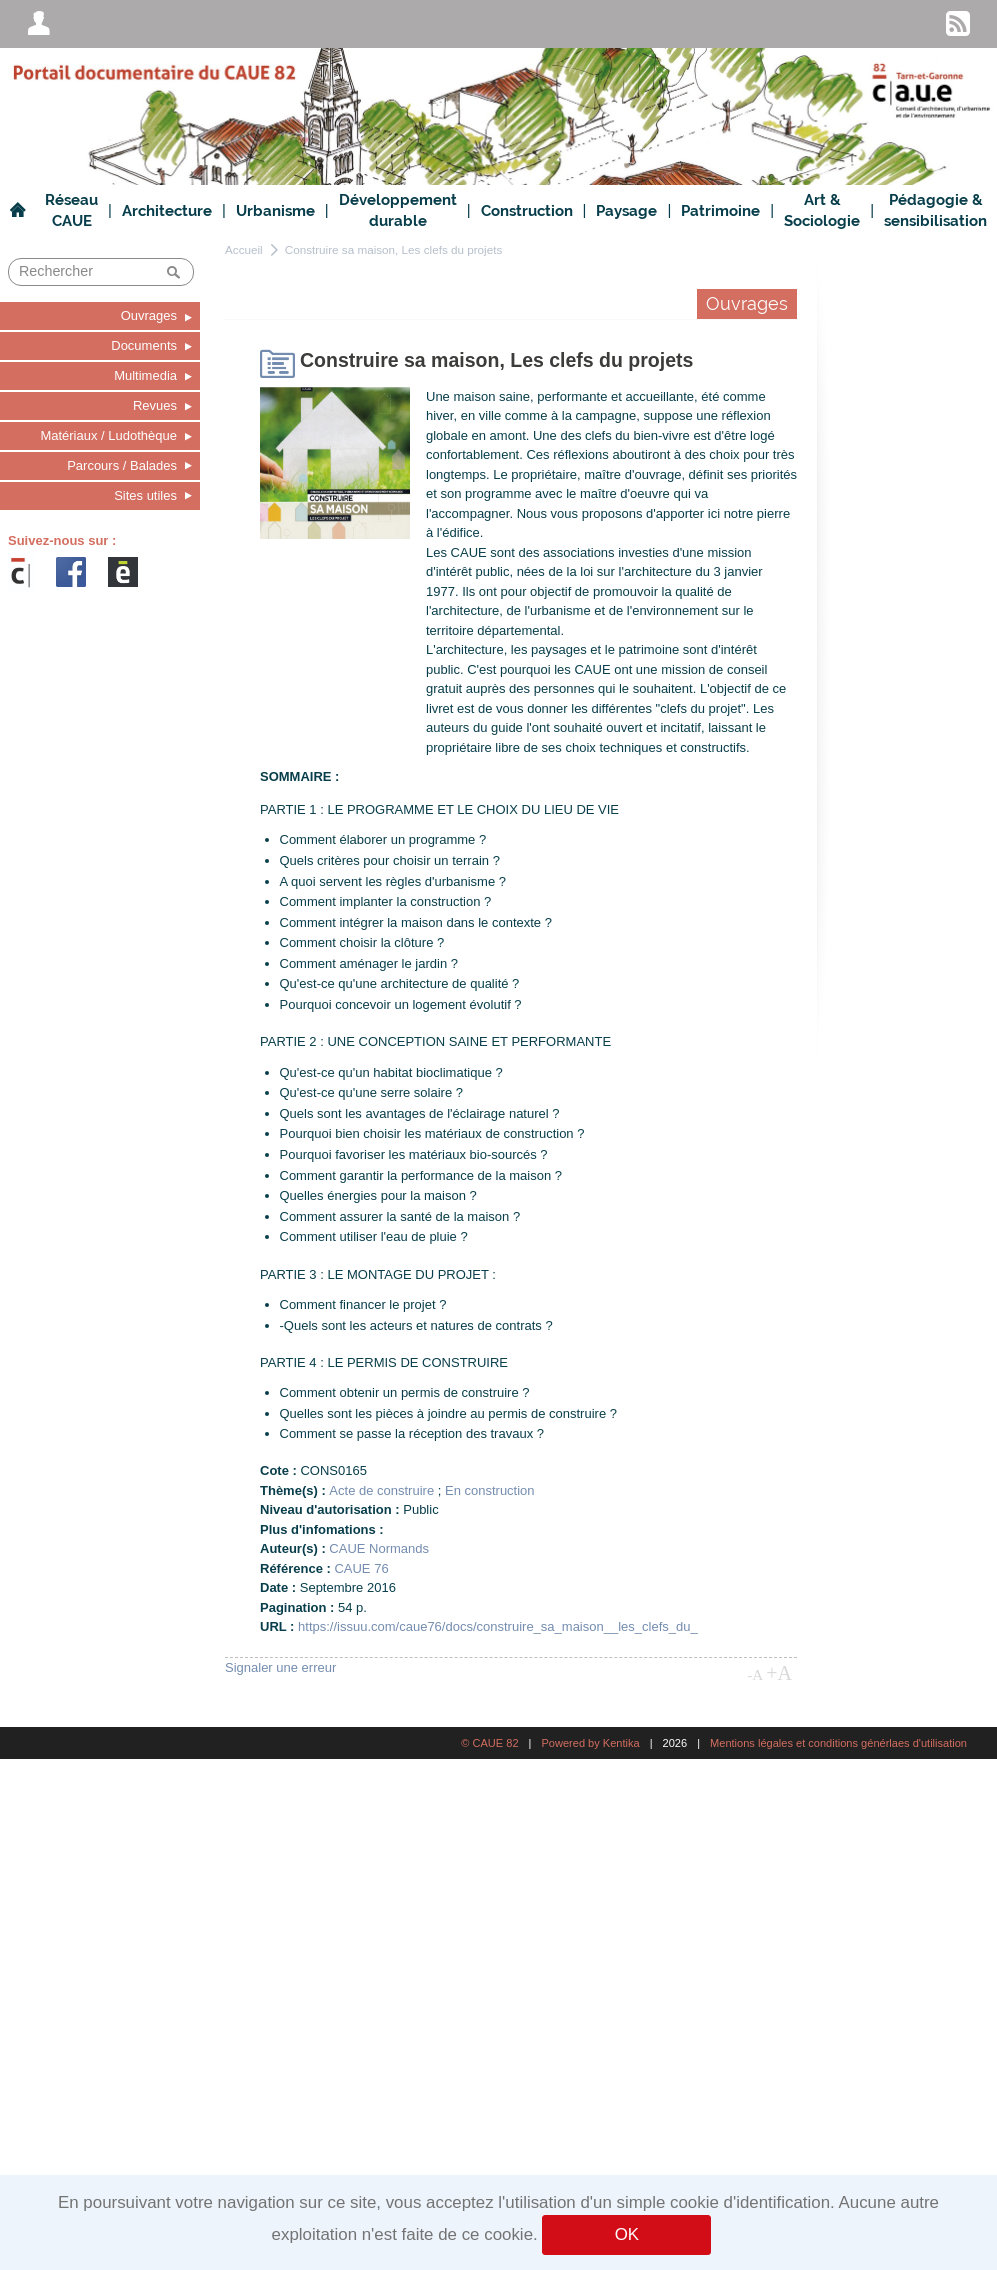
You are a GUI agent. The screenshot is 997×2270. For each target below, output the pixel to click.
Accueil (244, 249)
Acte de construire (381, 1490)
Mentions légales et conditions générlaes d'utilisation (838, 1743)
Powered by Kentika (590, 1743)
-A (755, 1675)
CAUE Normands (379, 1548)
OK (627, 2234)
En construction (490, 1490)
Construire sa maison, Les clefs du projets (394, 249)
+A (779, 1673)
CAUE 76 (361, 1568)
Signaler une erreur (280, 1667)
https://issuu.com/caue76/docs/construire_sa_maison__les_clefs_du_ (498, 1626)
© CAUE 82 (489, 1743)
